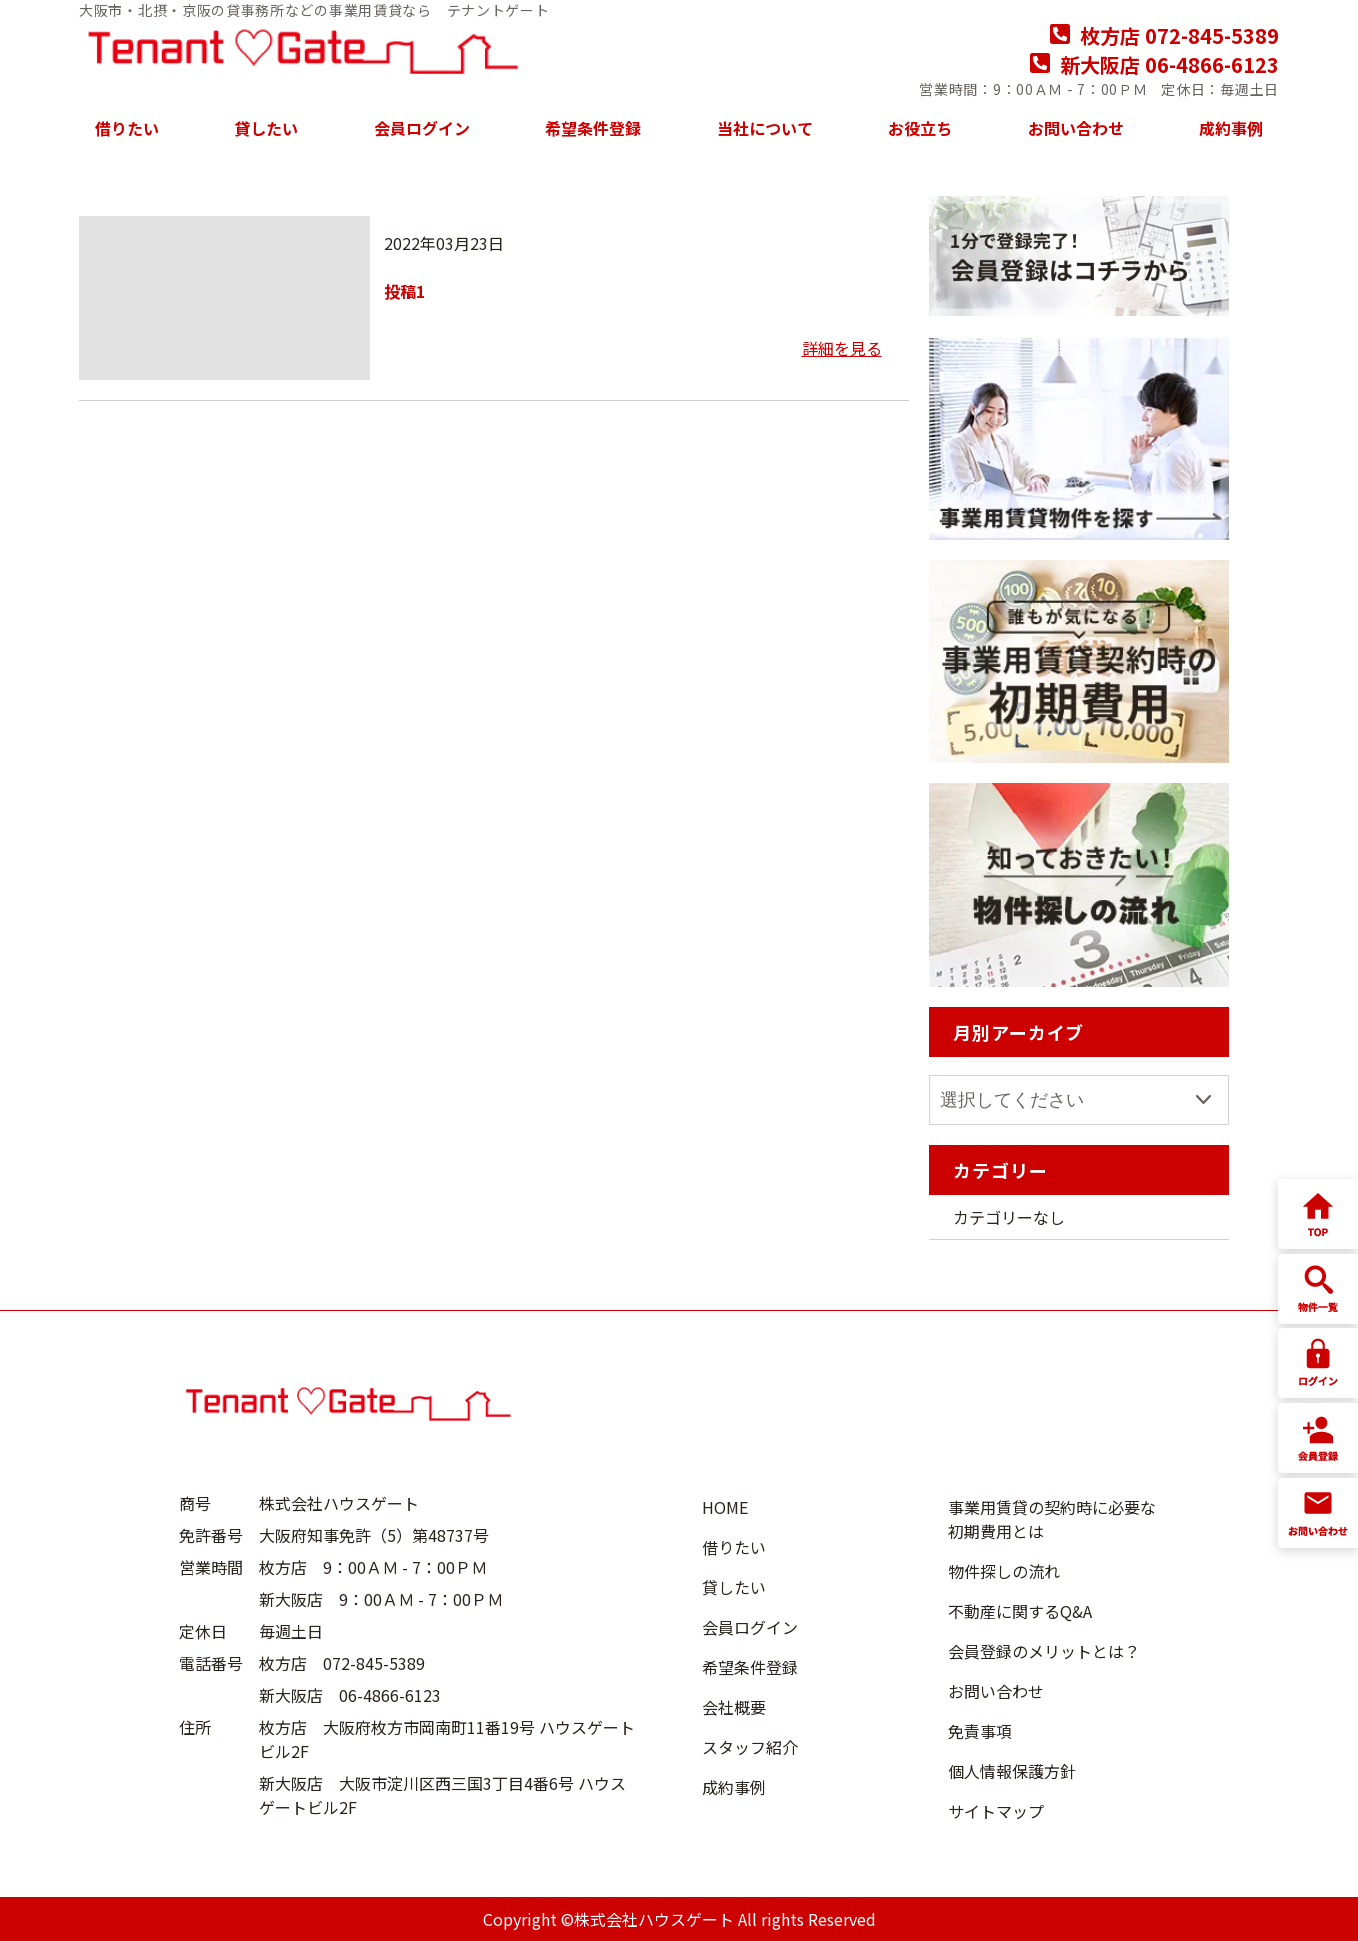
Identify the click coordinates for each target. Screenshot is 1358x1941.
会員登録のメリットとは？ (1044, 1651)
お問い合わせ (1076, 128)
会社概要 (734, 1707)
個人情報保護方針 (1012, 1771)
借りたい (127, 128)
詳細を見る (842, 348)
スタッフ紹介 (750, 1747)
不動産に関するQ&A (1020, 1611)
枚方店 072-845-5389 (1164, 35)
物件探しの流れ (1004, 1571)
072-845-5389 (374, 1663)
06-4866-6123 (390, 1695)
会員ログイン (422, 128)
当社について (765, 128)
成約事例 (1231, 128)
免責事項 (980, 1731)
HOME (725, 1507)
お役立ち (920, 128)
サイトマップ (996, 1811)
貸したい (266, 128)
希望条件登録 (593, 128)
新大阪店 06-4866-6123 (1154, 64)
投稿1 (404, 291)
